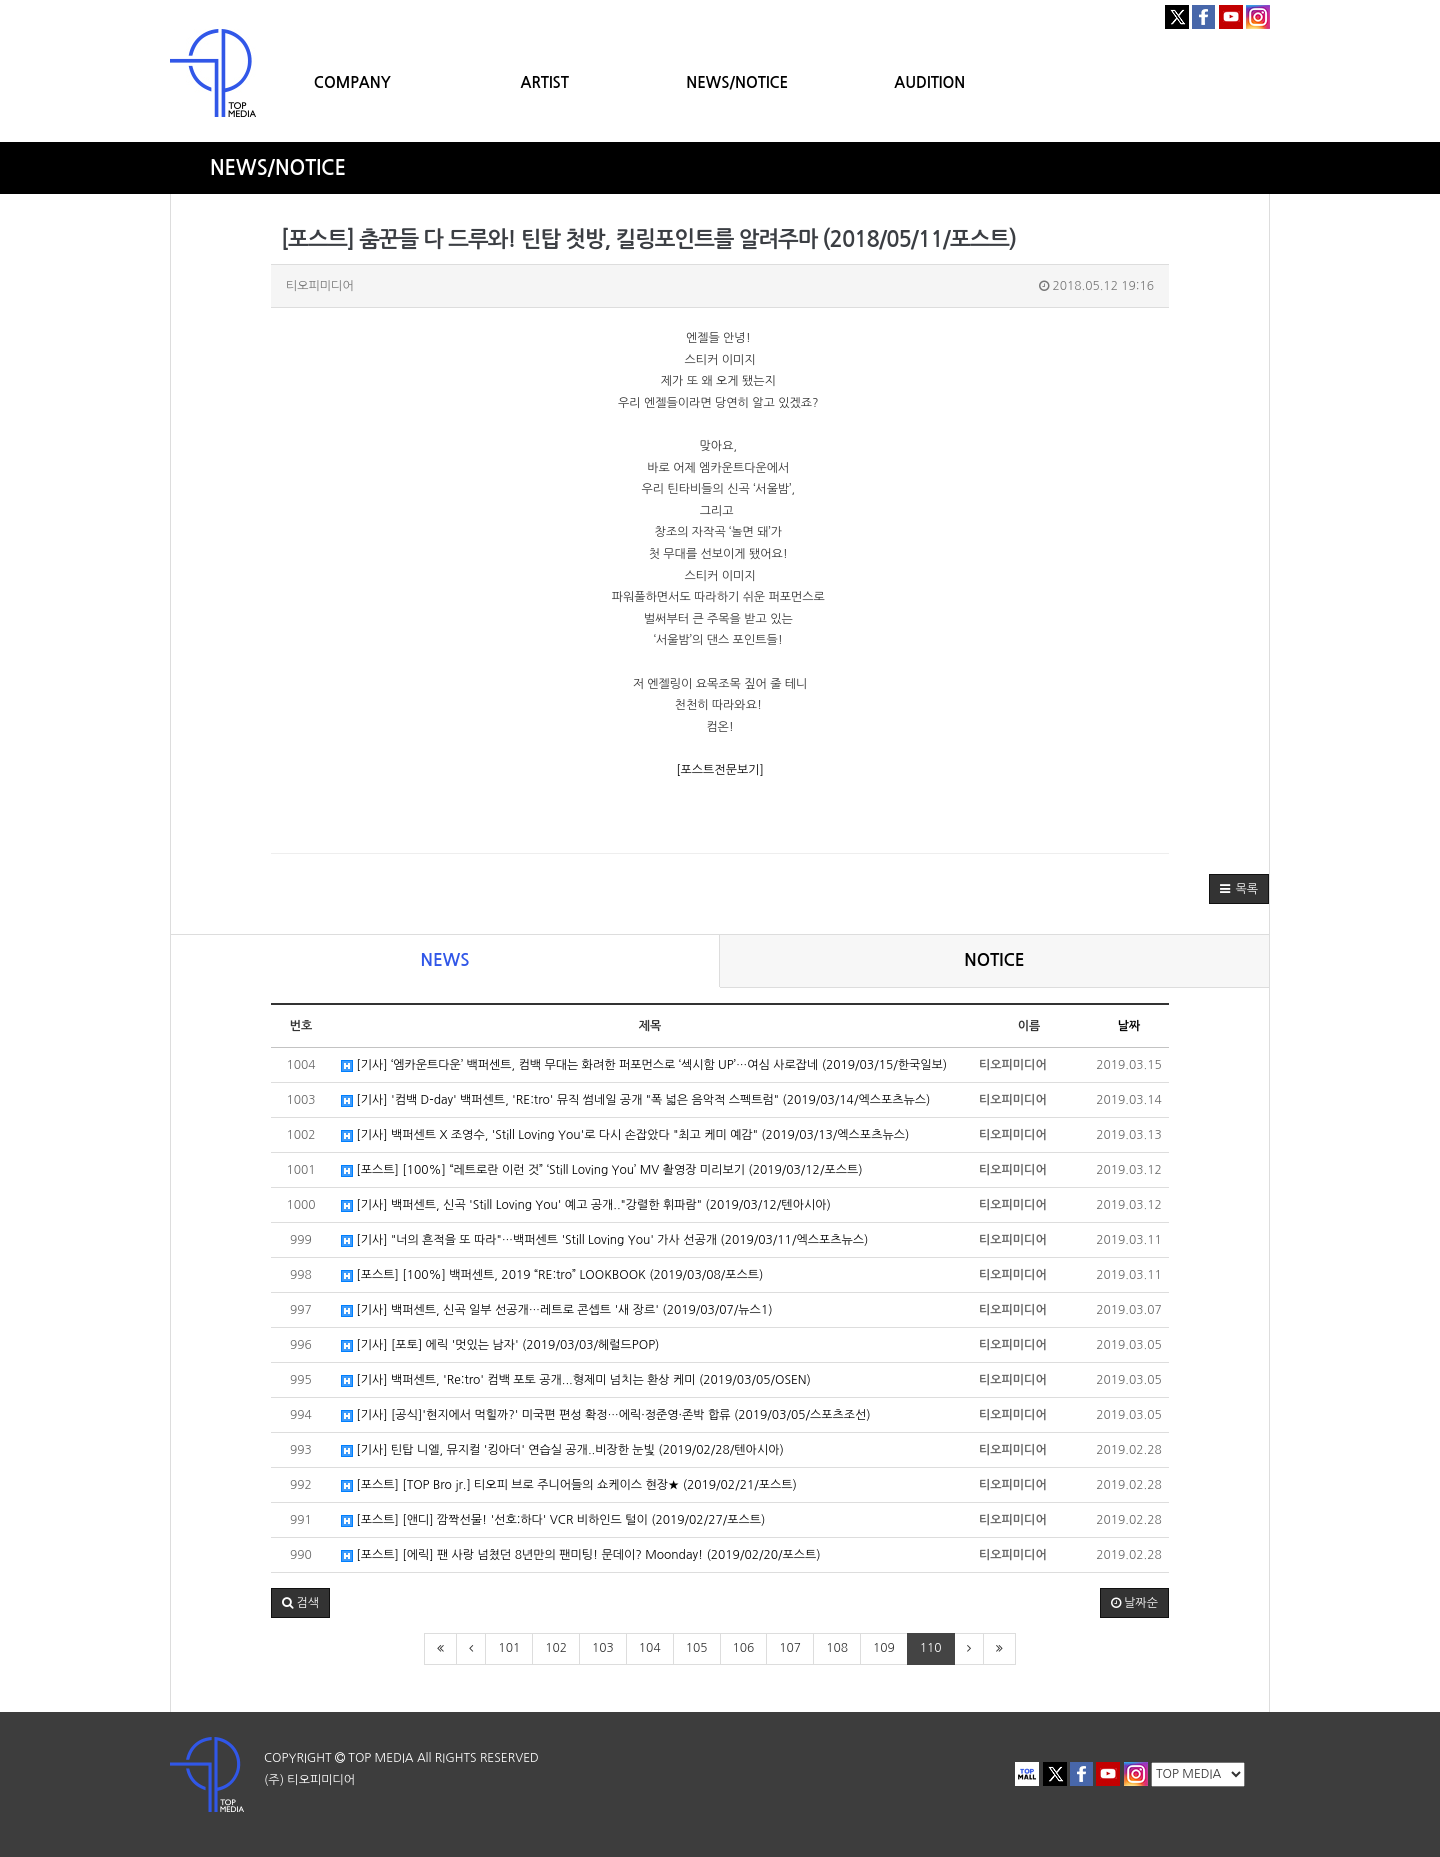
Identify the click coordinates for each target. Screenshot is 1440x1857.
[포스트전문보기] (720, 770)
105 (697, 1648)
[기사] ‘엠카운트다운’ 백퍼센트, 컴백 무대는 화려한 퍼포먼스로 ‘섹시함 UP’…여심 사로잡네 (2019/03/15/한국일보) (644, 1065)
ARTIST (545, 82)
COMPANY (352, 82)
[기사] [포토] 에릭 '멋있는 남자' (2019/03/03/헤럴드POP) (500, 1345)
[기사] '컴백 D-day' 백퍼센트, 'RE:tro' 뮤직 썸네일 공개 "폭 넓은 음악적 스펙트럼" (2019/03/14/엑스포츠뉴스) (635, 1100)
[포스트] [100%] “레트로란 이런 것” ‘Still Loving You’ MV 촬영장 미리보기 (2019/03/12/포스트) (602, 1170)
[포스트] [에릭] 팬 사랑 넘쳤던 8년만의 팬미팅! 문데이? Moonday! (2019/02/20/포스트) (581, 1555)
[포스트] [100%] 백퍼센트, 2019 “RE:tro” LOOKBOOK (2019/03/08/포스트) (552, 1275)
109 (884, 1648)
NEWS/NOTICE (737, 82)
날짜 (1129, 1026)
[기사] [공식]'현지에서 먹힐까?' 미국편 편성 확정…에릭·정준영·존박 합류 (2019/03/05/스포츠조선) (606, 1415)
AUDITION (929, 82)
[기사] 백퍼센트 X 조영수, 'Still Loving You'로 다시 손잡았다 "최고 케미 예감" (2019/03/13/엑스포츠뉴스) (625, 1135)
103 (603, 1648)
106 (744, 1648)
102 (556, 1648)
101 (509, 1648)
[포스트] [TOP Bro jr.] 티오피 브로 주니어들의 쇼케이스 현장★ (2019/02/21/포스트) (569, 1485)
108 (837, 1648)
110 (931, 1648)
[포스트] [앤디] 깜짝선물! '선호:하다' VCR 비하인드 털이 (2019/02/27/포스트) (553, 1520)
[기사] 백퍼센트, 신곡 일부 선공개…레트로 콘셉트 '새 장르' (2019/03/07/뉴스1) (557, 1310)
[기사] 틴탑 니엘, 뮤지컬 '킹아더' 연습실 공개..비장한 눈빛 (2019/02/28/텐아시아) (562, 1450)
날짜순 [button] (1134, 1603)
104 (650, 1648)
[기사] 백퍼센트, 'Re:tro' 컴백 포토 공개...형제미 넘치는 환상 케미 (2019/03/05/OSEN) (576, 1380)
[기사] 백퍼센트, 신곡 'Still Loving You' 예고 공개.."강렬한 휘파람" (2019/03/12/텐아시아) (586, 1205)
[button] (1239, 889)
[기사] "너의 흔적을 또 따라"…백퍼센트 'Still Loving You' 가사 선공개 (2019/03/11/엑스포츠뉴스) (604, 1240)
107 (790, 1648)
